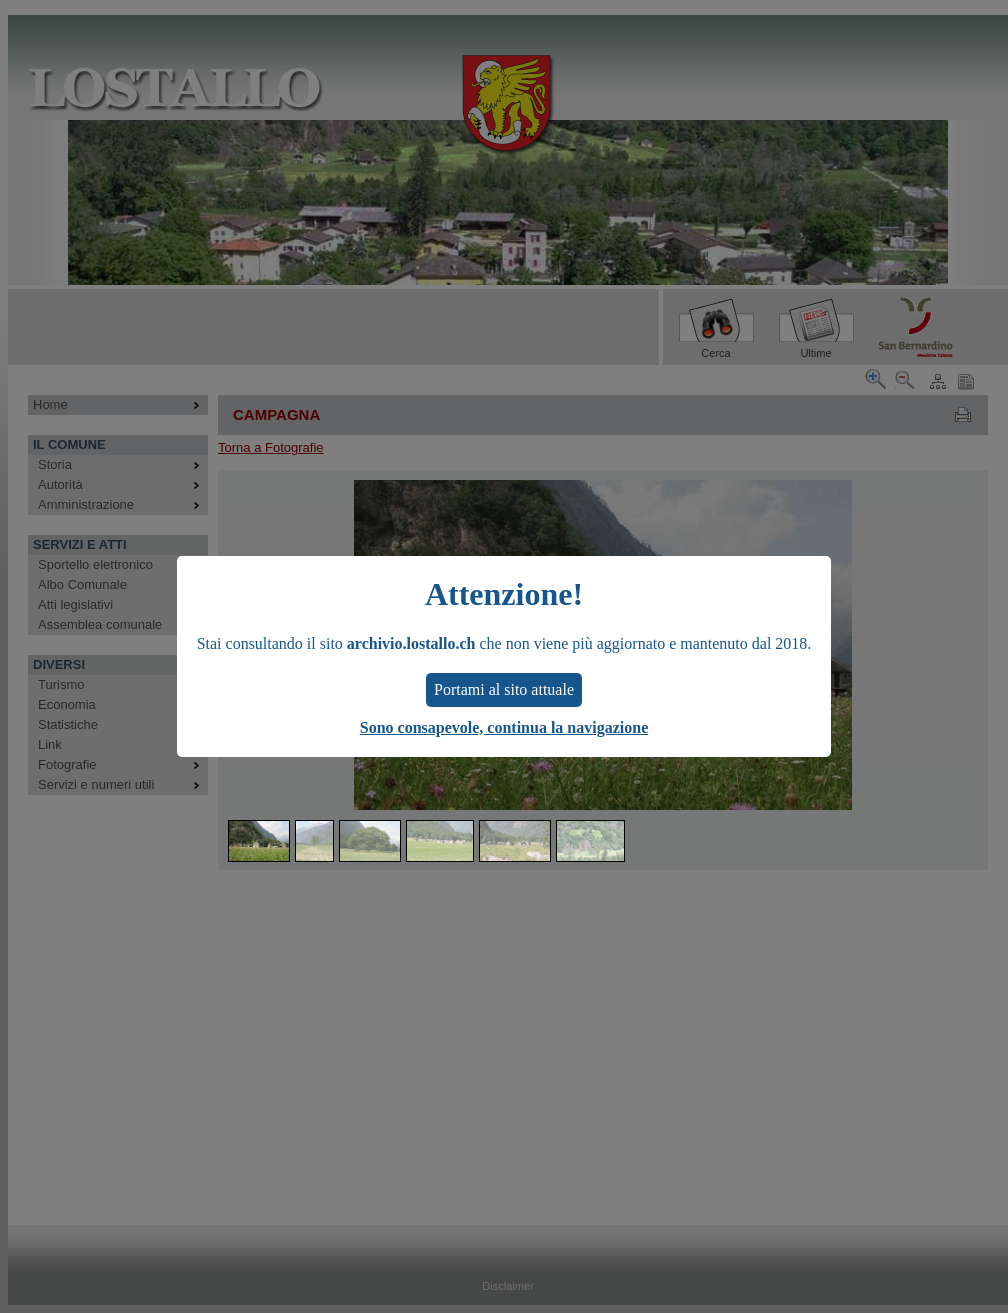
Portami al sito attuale (504, 689)
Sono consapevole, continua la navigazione (504, 727)
